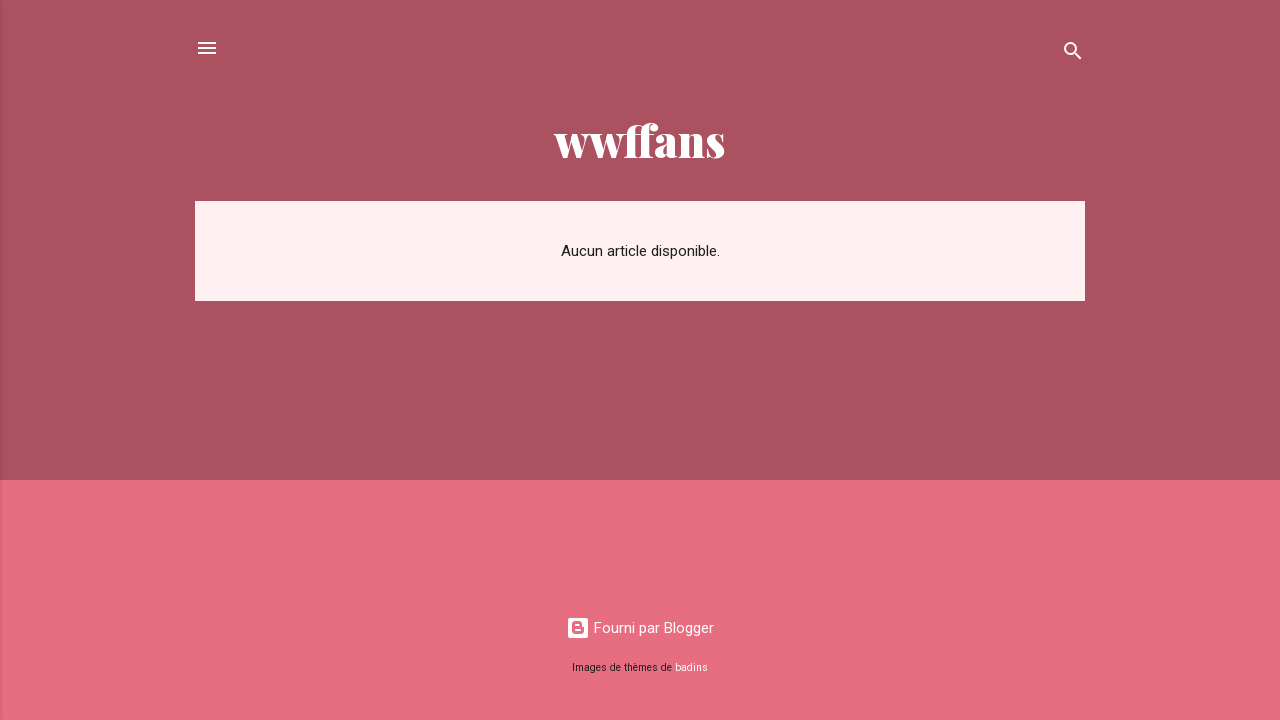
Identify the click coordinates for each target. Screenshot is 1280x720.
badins (691, 667)
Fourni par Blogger (640, 628)
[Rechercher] (1073, 54)
